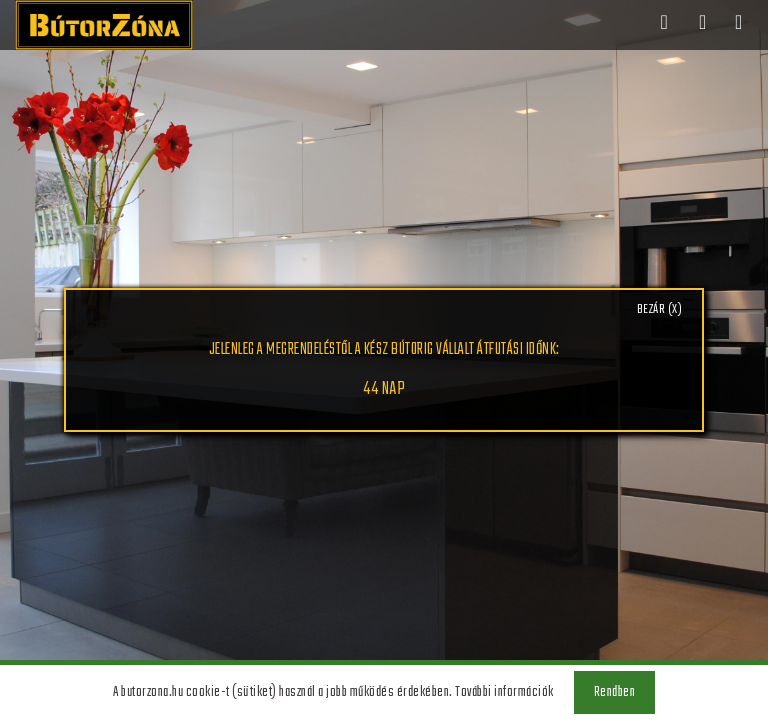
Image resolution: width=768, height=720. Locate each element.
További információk (504, 692)
